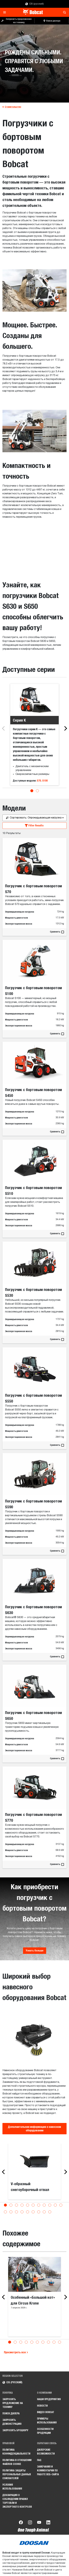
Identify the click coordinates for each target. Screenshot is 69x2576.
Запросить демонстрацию (12, 2437)
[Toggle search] (63, 12)
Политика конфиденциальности (16, 2467)
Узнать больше (34, 1950)
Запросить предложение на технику (12, 2418)
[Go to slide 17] (33, 2211)
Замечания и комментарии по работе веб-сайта (48, 2486)
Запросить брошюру (15, 2446)
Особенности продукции (45, 2446)
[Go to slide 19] (44, 2211)
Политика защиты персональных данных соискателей (16, 2490)
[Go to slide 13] (10, 2211)
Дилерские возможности (46, 2467)
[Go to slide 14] (16, 2211)
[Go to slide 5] (27, 2204)
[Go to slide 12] (5, 2211)
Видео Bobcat (45, 2427)
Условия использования (12, 2502)
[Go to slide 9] (49, 2204)
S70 (39, 780)
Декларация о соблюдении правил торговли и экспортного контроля (17, 2516)
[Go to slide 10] (55, 2204)
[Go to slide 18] (38, 2211)
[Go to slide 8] (44, 2204)
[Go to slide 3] (16, 2204)
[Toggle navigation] (5, 12)
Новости (42, 2421)
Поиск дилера (11, 2429)
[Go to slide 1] (5, 2204)
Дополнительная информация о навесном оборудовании (34, 2128)
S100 (45, 780)
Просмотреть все (16, 2351)
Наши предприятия (49, 2414)
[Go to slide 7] (38, 2204)
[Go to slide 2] (10, 2204)
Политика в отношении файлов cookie (16, 2477)
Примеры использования (47, 2436)
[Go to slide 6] (33, 2204)
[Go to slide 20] (49, 2211)
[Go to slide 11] (60, 2204)
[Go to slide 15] (22, 2211)
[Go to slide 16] (27, 2211)
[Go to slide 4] (22, 2204)
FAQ (39, 2475)
